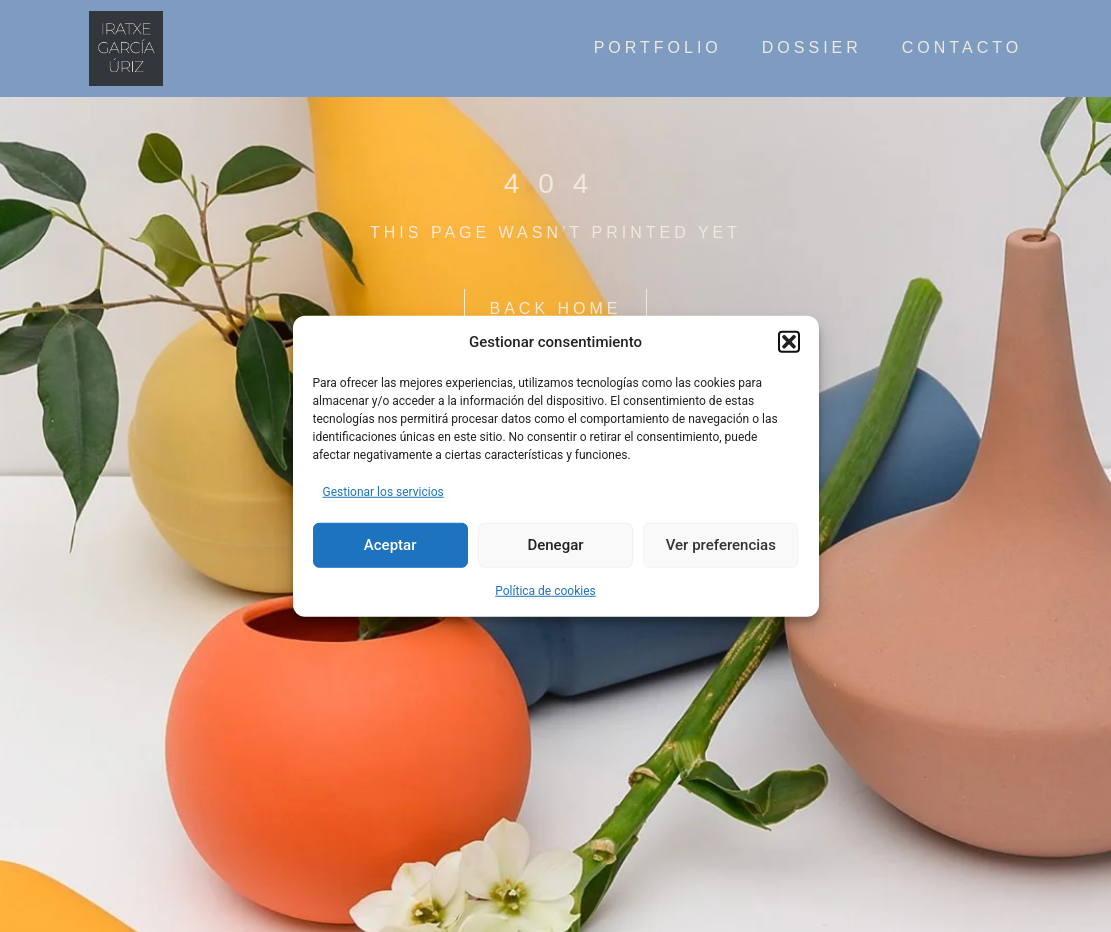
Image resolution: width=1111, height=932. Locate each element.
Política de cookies (545, 590)
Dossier (812, 48)
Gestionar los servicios (383, 491)
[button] (789, 342)
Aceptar (390, 545)
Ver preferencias (721, 545)
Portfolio (658, 48)
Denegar (555, 545)
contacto (962, 48)
